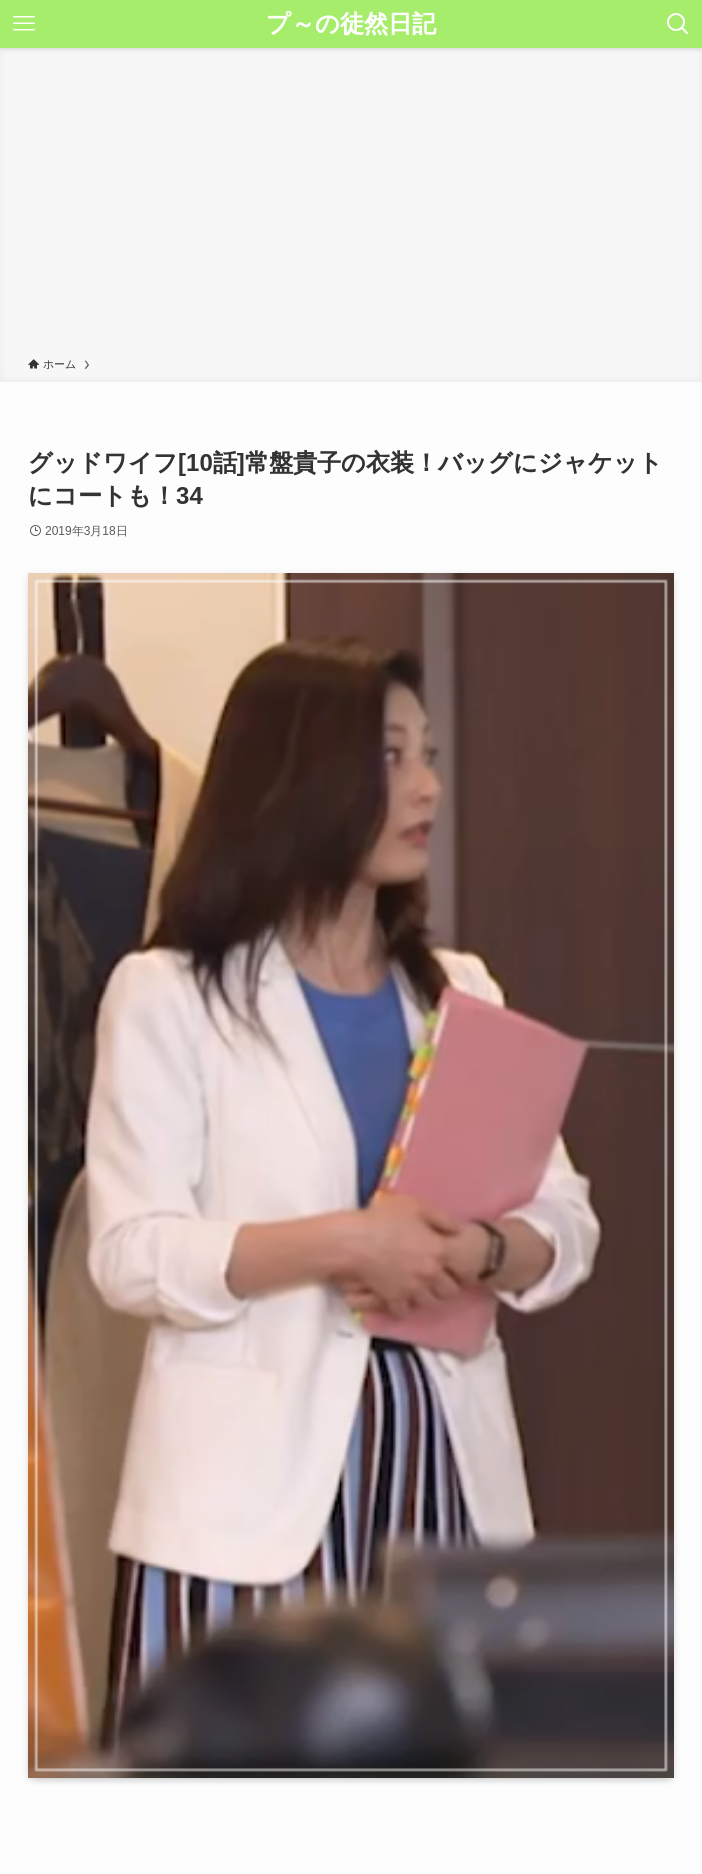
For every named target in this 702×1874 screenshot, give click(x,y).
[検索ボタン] (678, 24)
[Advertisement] (351, 206)
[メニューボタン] (24, 24)
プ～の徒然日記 (351, 24)
